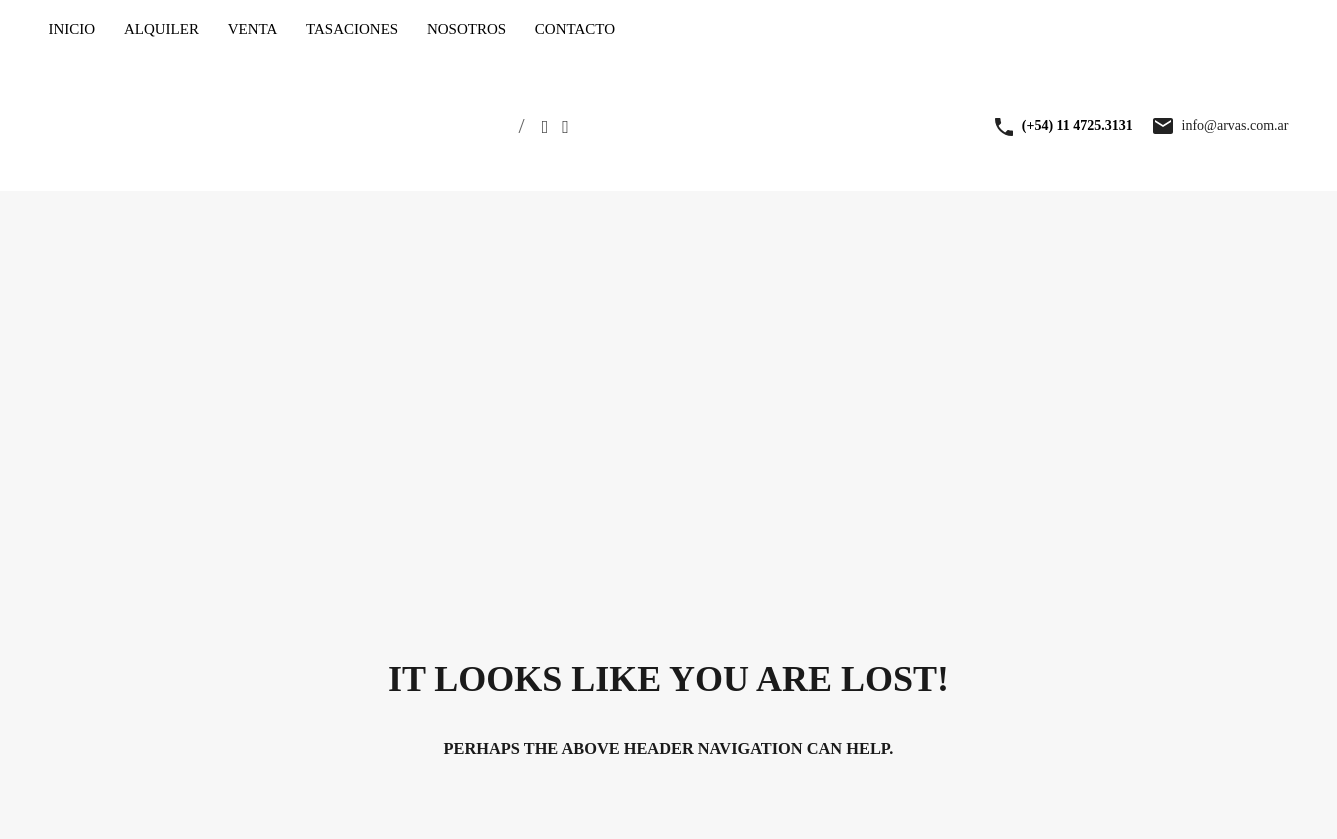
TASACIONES (352, 29)
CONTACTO (575, 29)
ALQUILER (161, 29)
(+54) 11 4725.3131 (1077, 125)
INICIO (72, 29)
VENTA (253, 29)
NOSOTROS (466, 29)
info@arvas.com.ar (1235, 125)
